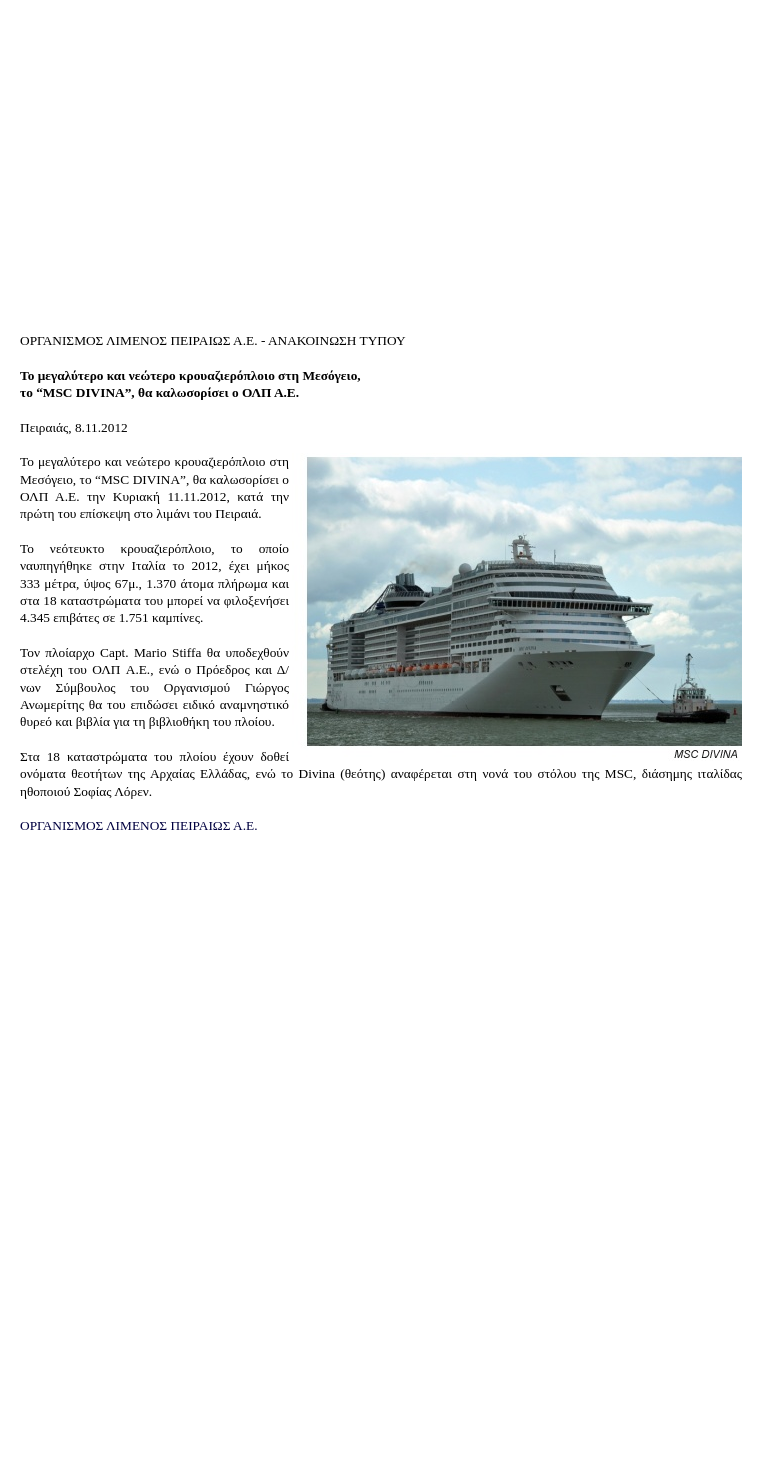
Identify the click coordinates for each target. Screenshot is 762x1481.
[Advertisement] (381, 157)
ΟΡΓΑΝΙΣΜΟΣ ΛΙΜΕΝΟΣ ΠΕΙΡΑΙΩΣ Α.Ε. (139, 825)
